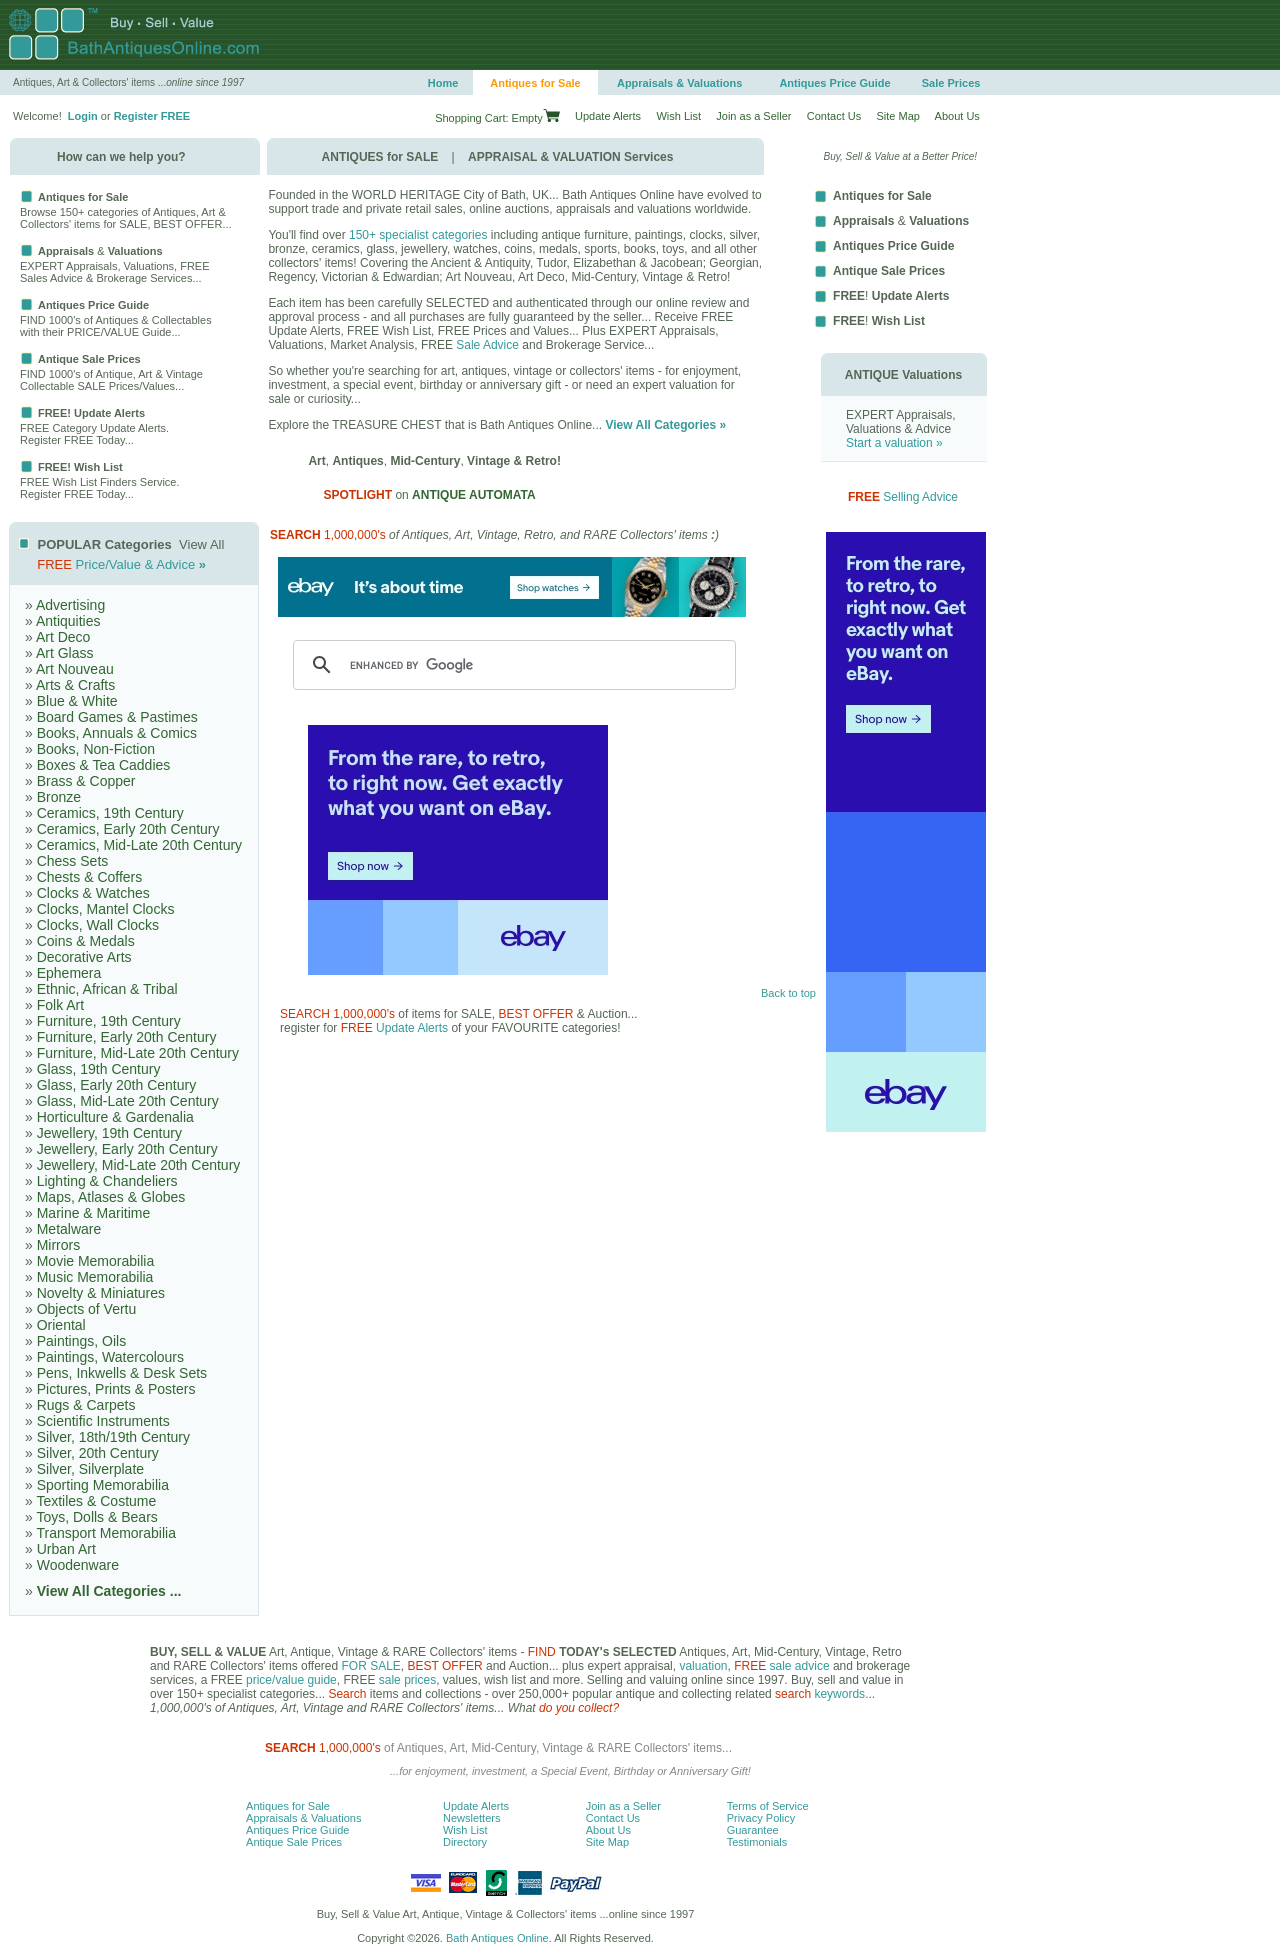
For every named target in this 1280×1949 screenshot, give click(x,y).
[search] (511, 665)
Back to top (788, 993)
